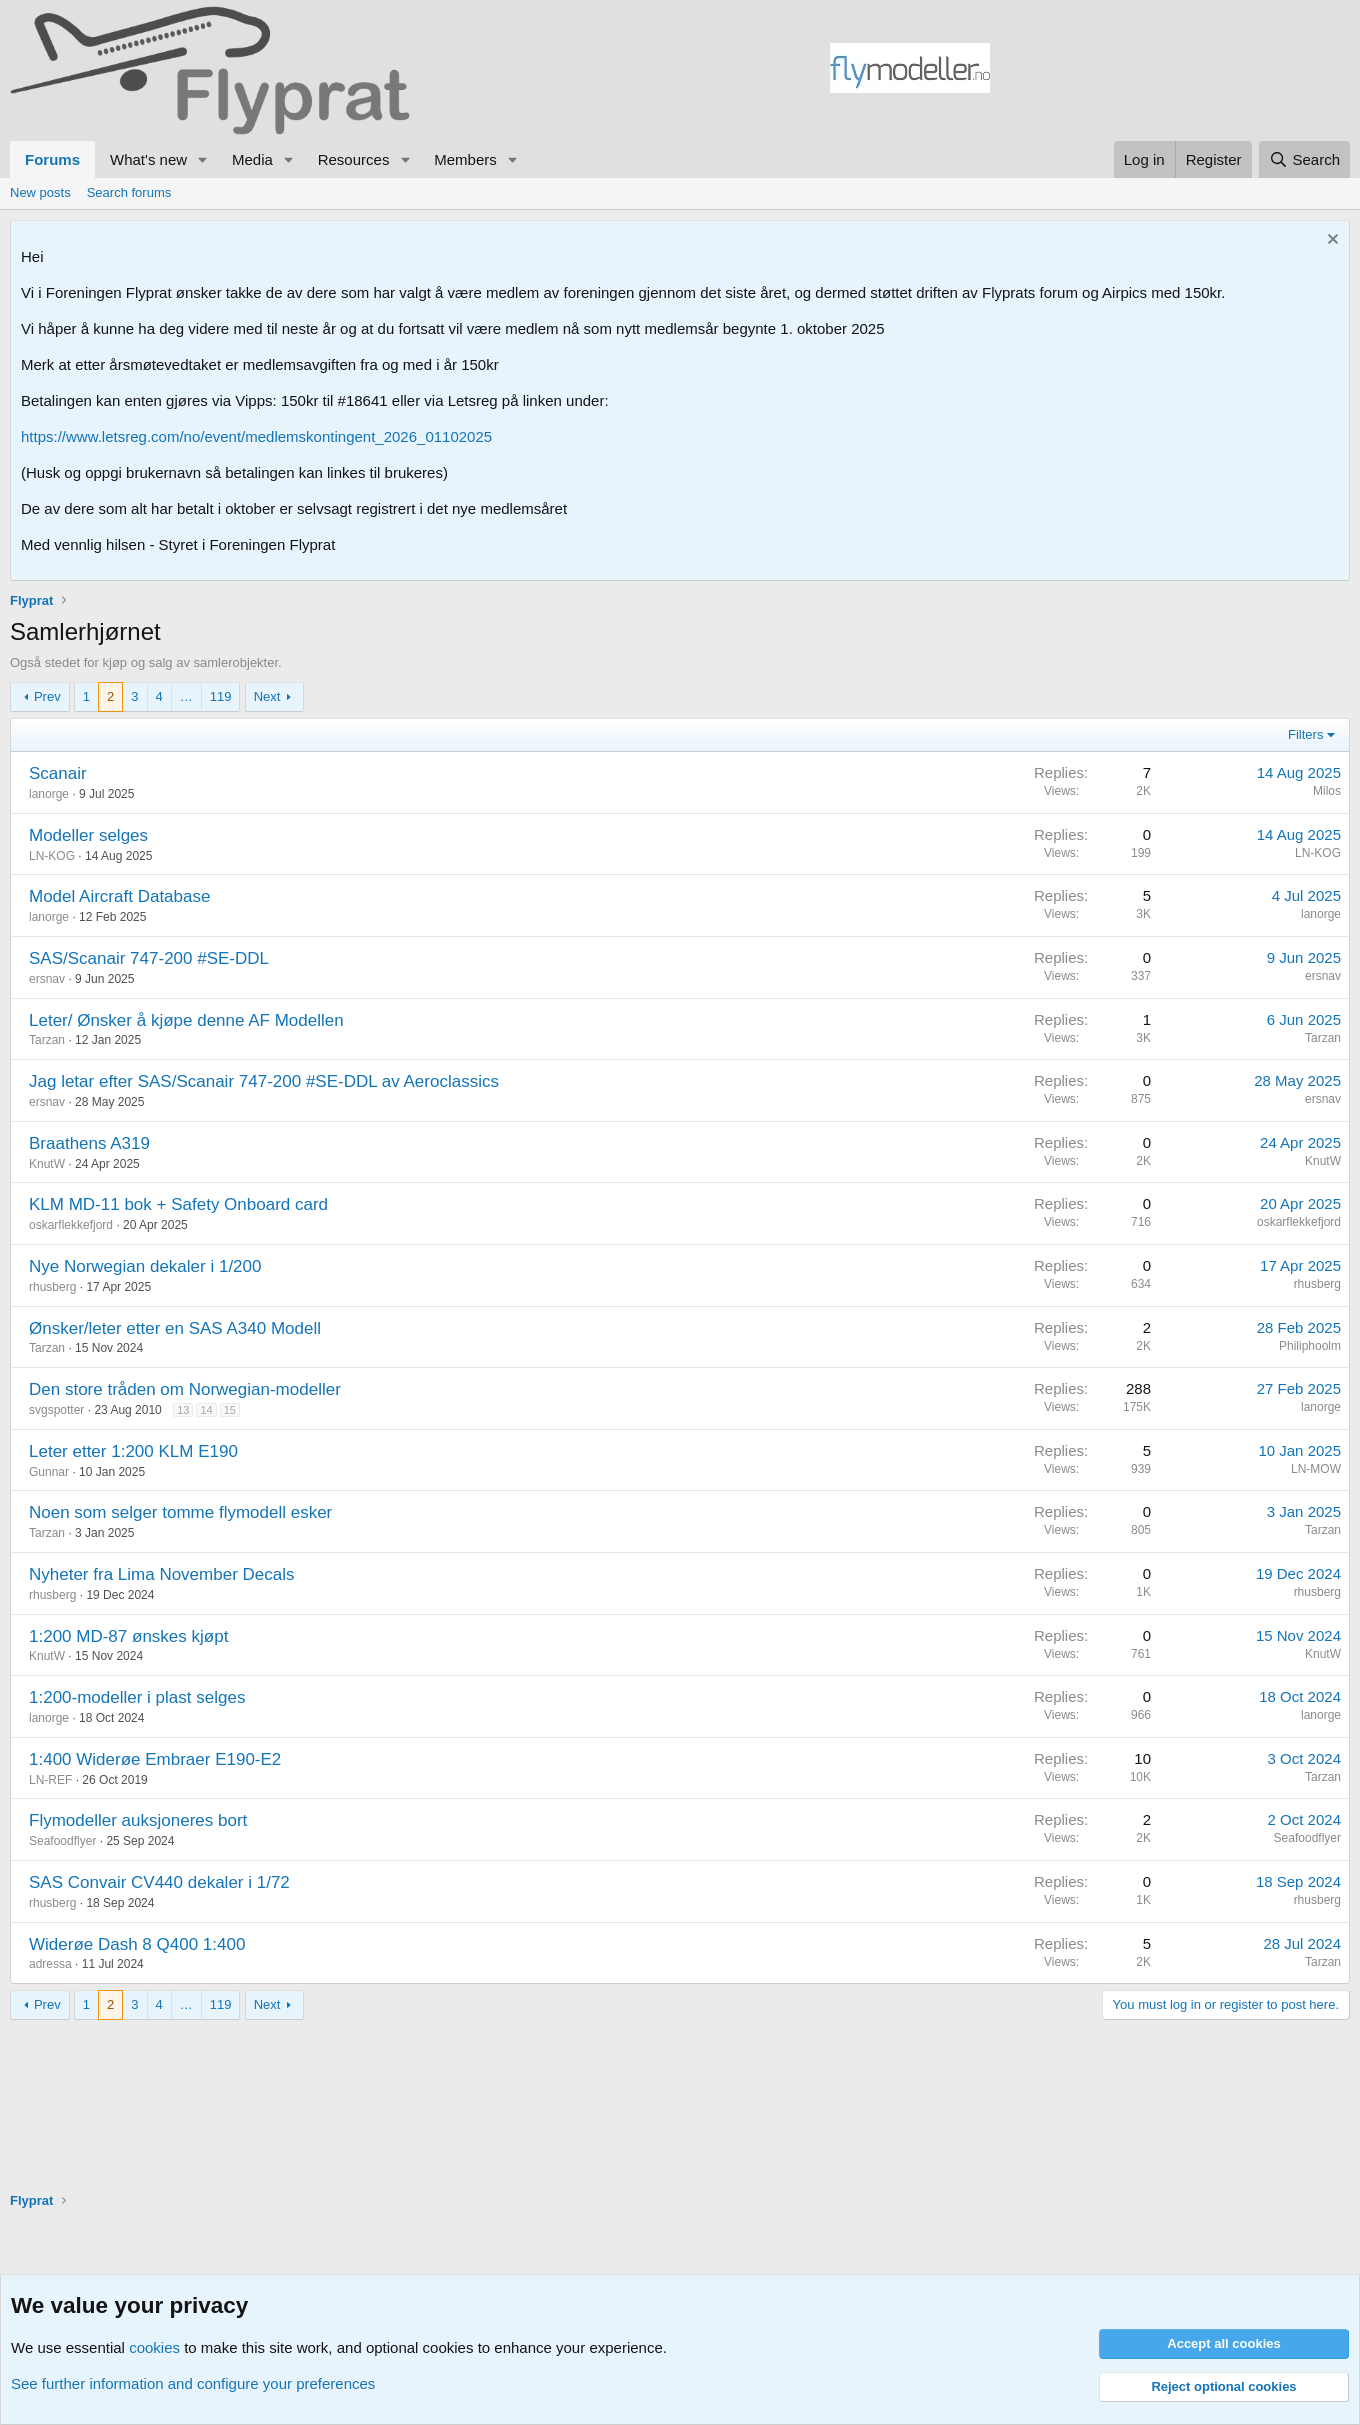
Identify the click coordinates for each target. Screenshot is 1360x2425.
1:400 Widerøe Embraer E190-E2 (155, 1759)
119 (221, 696)
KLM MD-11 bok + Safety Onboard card (178, 1204)
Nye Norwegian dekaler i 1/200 (145, 1266)
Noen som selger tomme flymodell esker (180, 1512)
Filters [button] (1305, 734)
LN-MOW (1316, 1469)
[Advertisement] (1170, 71)
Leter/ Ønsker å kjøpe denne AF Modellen (186, 1020)
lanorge (49, 794)
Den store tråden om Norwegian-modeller (185, 1389)
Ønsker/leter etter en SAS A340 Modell (175, 1328)
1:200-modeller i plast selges (137, 1697)
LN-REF (50, 1780)
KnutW (47, 1164)
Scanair (58, 773)
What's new (148, 159)
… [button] (186, 696)
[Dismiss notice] (1330, 241)
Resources (354, 159)
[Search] (1304, 159)
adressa (50, 1964)
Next (267, 696)
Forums (52, 159)
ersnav (47, 979)
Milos (1327, 791)
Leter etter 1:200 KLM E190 (133, 1451)
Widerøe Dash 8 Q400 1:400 (137, 1944)
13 (183, 1410)
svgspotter (56, 1410)
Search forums (129, 192)
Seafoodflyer (62, 1841)
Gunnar (49, 1472)
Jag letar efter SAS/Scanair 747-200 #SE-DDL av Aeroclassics (264, 1081)
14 (206, 1410)
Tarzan (47, 1040)
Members (465, 159)
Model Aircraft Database (119, 896)
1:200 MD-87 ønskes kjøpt (128, 1636)
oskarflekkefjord (71, 1225)
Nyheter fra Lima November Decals (161, 1574)
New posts (40, 192)
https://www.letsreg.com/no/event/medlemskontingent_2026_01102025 (256, 436)
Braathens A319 (89, 1143)
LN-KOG (52, 856)
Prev (47, 696)
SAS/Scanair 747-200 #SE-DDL (149, 958)
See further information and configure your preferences (193, 2383)
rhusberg (52, 1287)
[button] (203, 159)
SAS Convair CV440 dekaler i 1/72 (159, 1882)
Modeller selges (88, 835)
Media (252, 159)
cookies (154, 2347)
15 (230, 1410)
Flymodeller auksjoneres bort (138, 1820)
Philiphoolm (1310, 1346)
